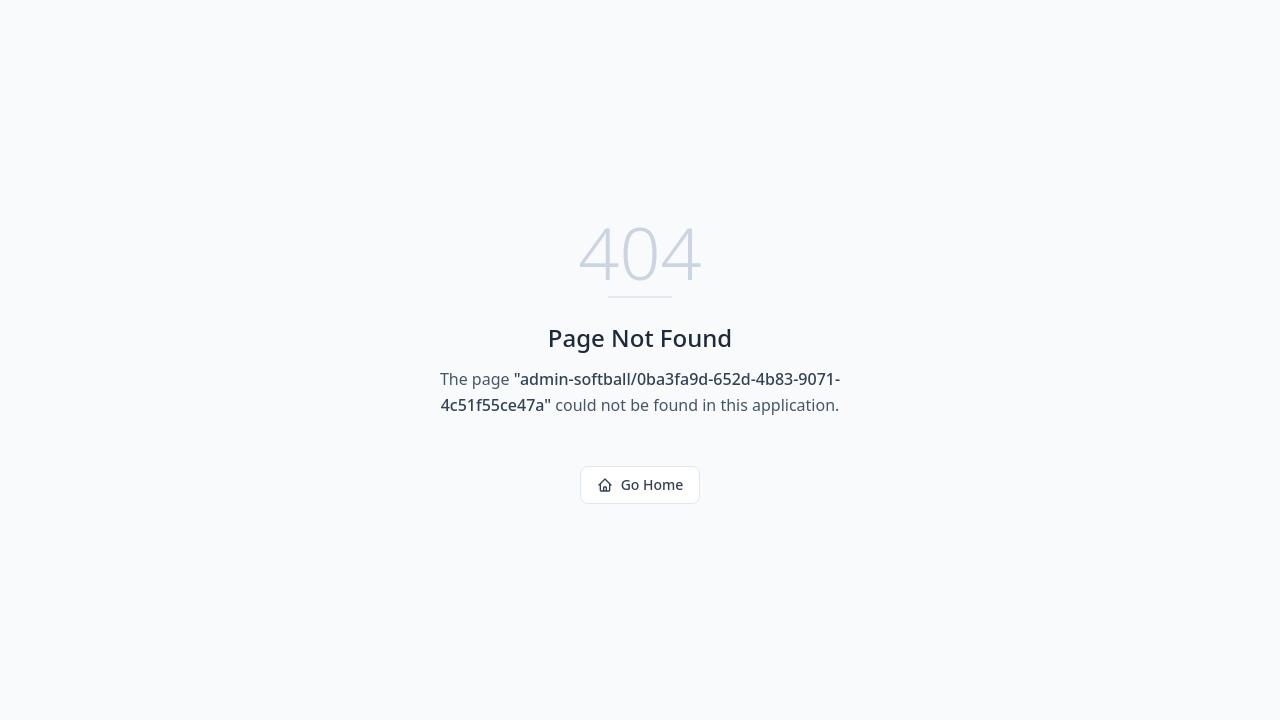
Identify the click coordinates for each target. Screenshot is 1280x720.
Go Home (640, 484)
